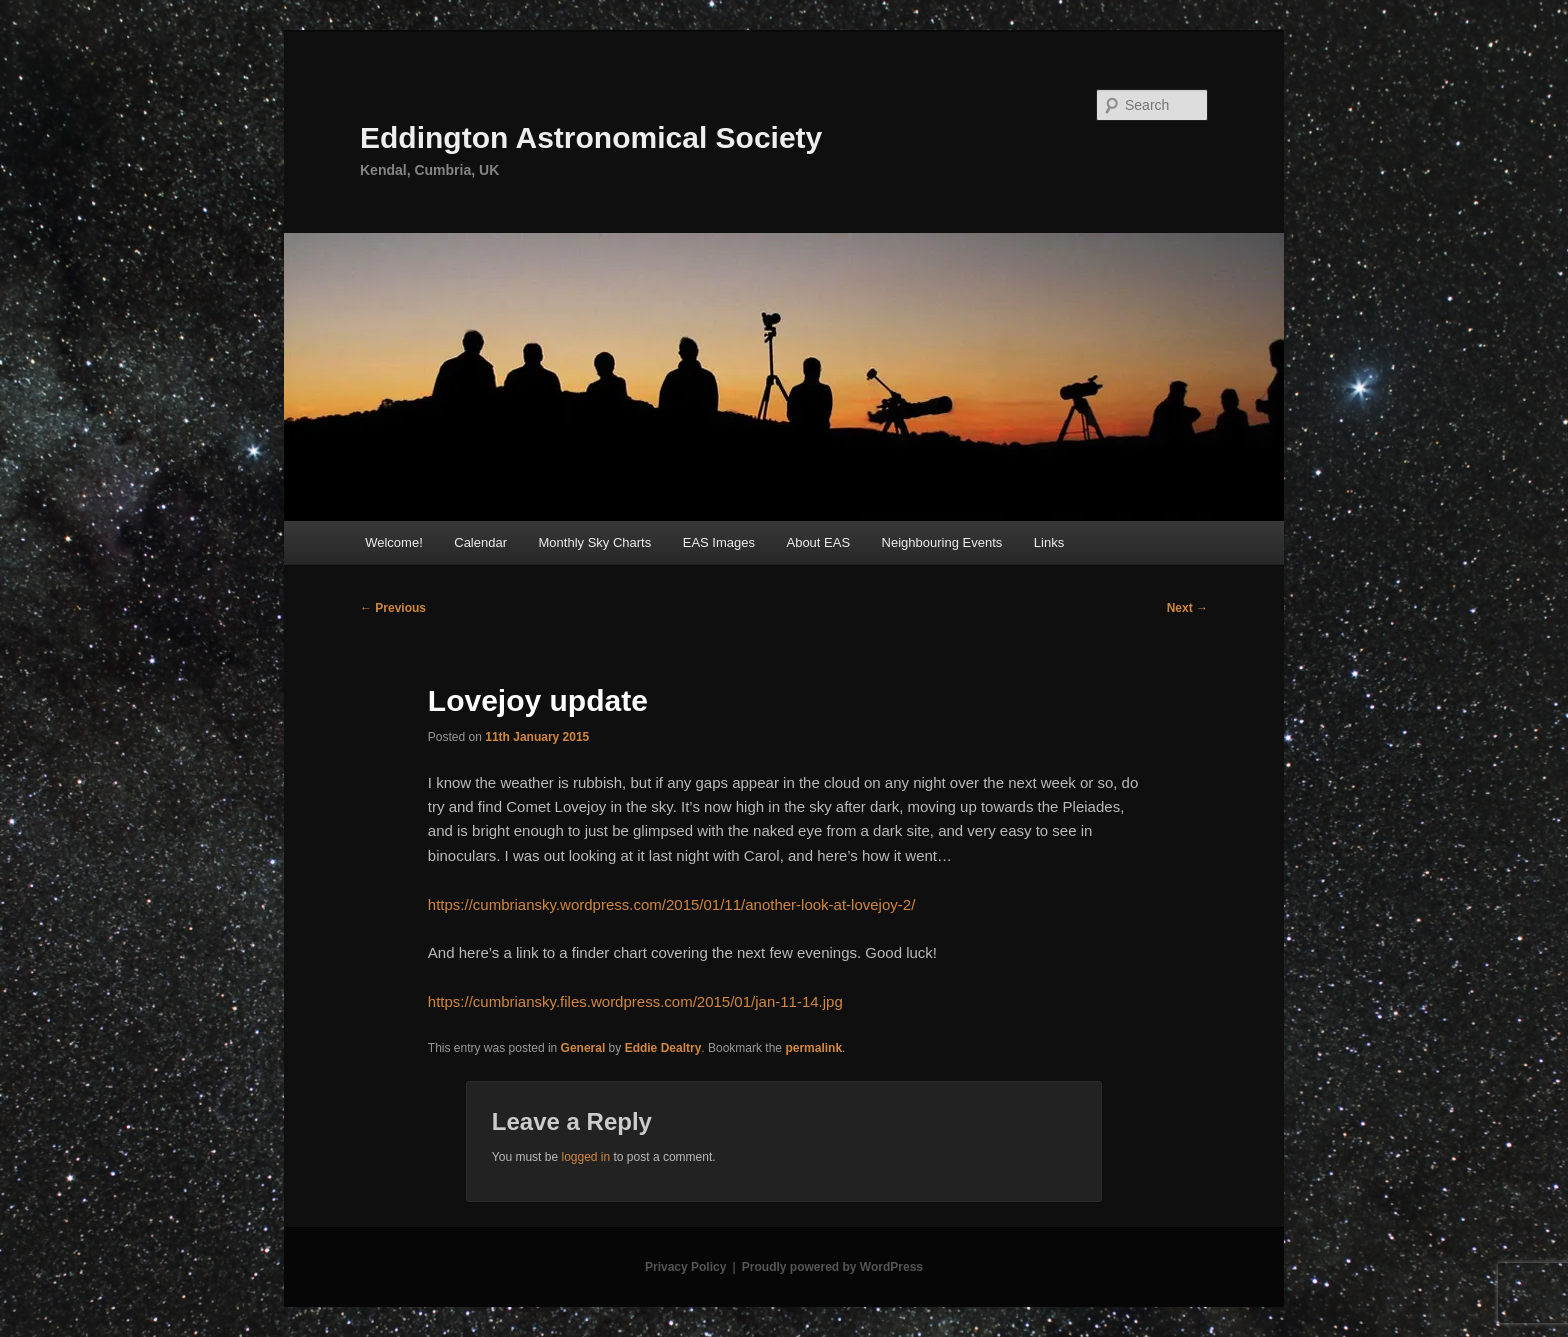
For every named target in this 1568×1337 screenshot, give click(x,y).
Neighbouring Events (942, 542)
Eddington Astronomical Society (591, 137)
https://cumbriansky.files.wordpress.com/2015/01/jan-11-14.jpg (635, 1001)
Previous (393, 608)
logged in (585, 1157)
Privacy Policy (685, 1267)
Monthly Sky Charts (595, 542)
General (583, 1048)
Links (1049, 542)
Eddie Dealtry (663, 1048)
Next (1187, 608)
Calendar (480, 542)
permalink (813, 1048)
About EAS (818, 542)
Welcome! (394, 542)
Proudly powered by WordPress (832, 1267)
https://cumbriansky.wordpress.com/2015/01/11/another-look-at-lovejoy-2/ (671, 904)
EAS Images (719, 542)
